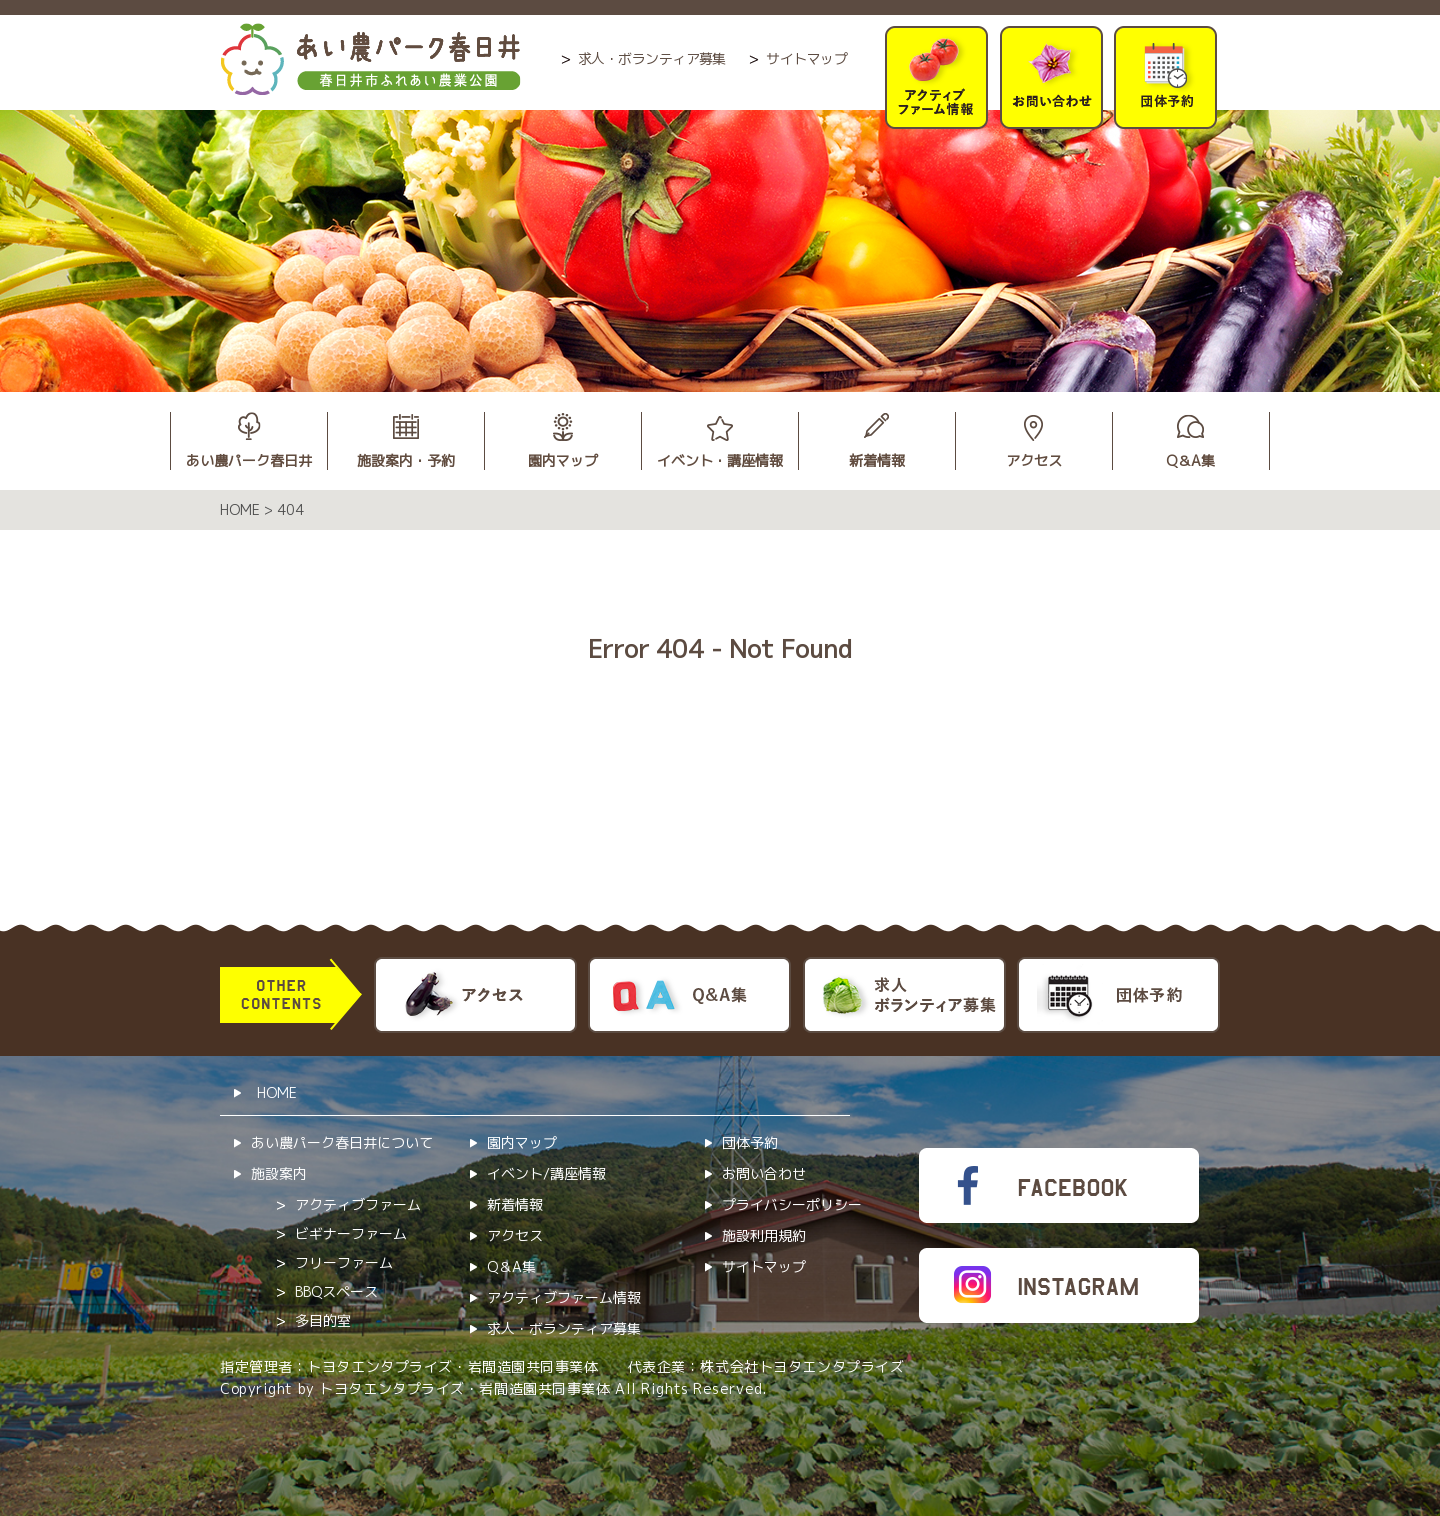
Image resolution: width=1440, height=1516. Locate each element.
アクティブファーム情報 (564, 1297)
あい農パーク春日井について (342, 1142)
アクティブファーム (358, 1204)
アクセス (1034, 460)
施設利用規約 (764, 1235)
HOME (277, 1092)
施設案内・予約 (406, 460)
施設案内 (279, 1173)
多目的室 (323, 1320)
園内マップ (563, 460)
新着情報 (877, 460)
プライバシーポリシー (792, 1204)
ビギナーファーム (351, 1233)
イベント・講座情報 (720, 460)
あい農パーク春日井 (249, 460)
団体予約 (750, 1142)
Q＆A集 (1190, 460)
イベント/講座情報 (546, 1173)
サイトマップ (806, 58)
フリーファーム (344, 1262)
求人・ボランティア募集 (652, 58)
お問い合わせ (764, 1173)
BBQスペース (336, 1291)
